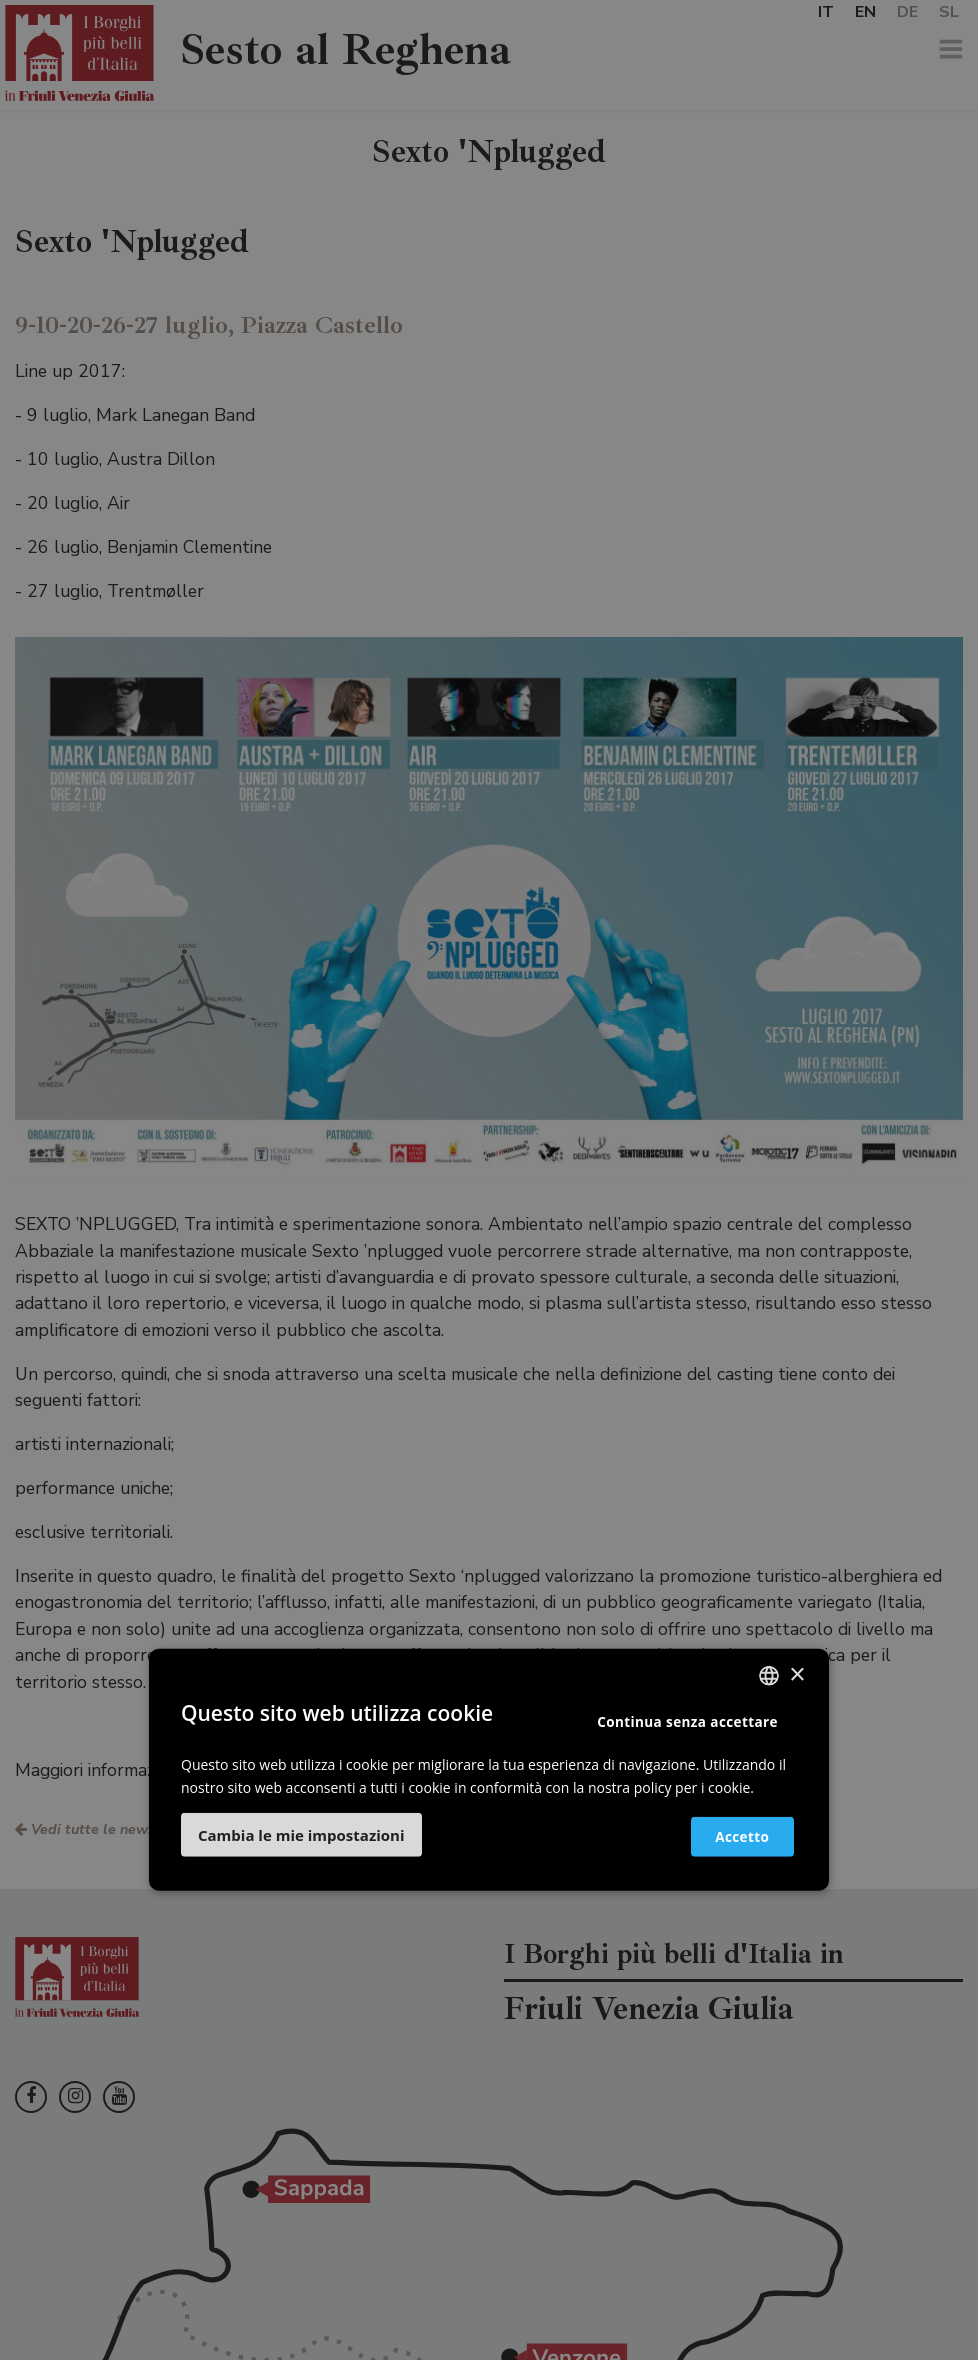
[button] (301, 1835)
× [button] (796, 1674)
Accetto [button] (731, 1835)
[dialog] (489, 1180)
